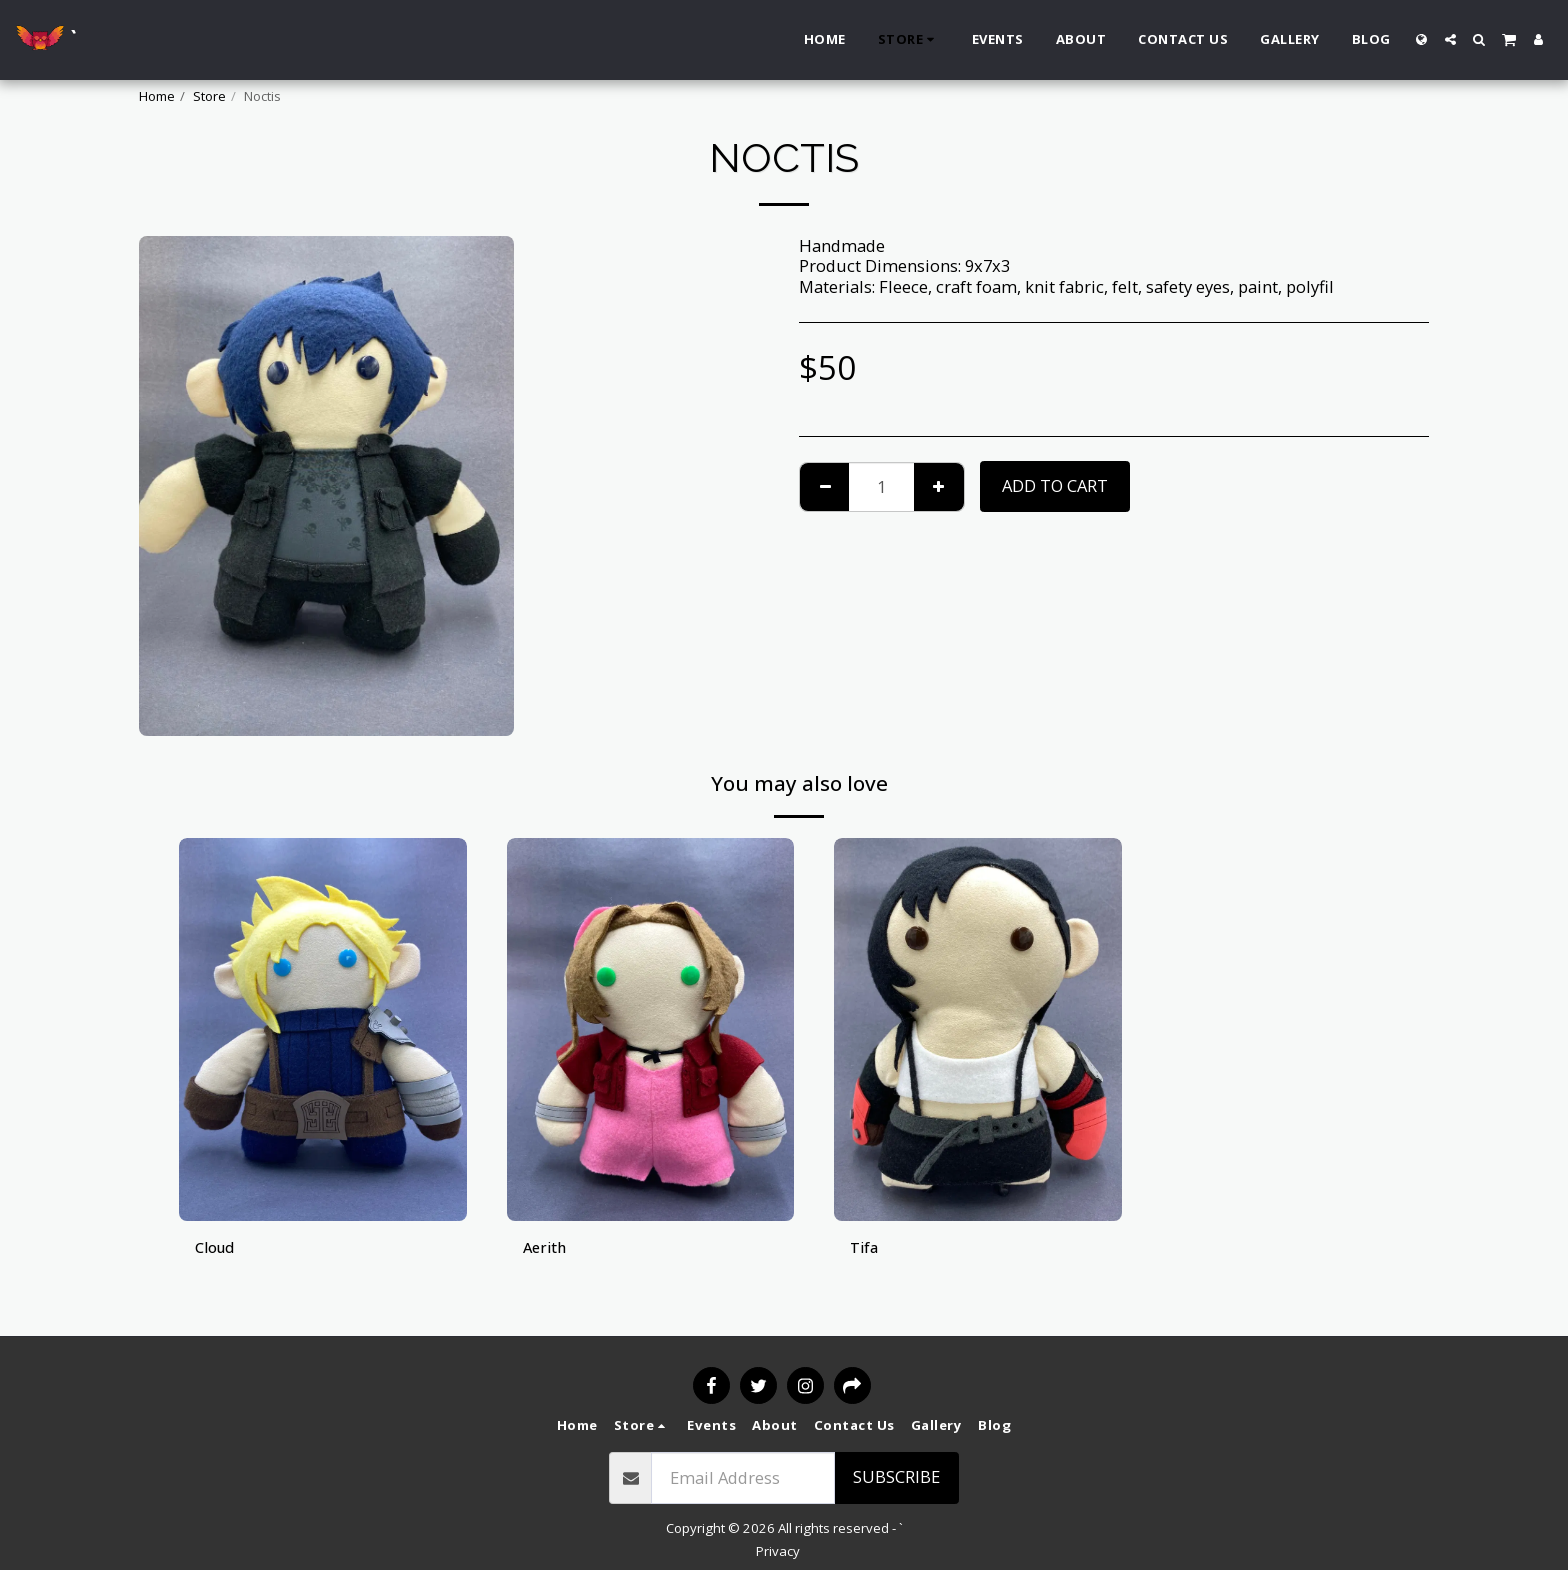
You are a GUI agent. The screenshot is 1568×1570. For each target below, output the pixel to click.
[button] (1450, 39)
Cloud (217, 1248)
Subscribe (896, 1476)
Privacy (778, 1551)
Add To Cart (1055, 485)
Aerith (547, 1248)
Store (209, 96)
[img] (323, 1029)
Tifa (866, 1248)
